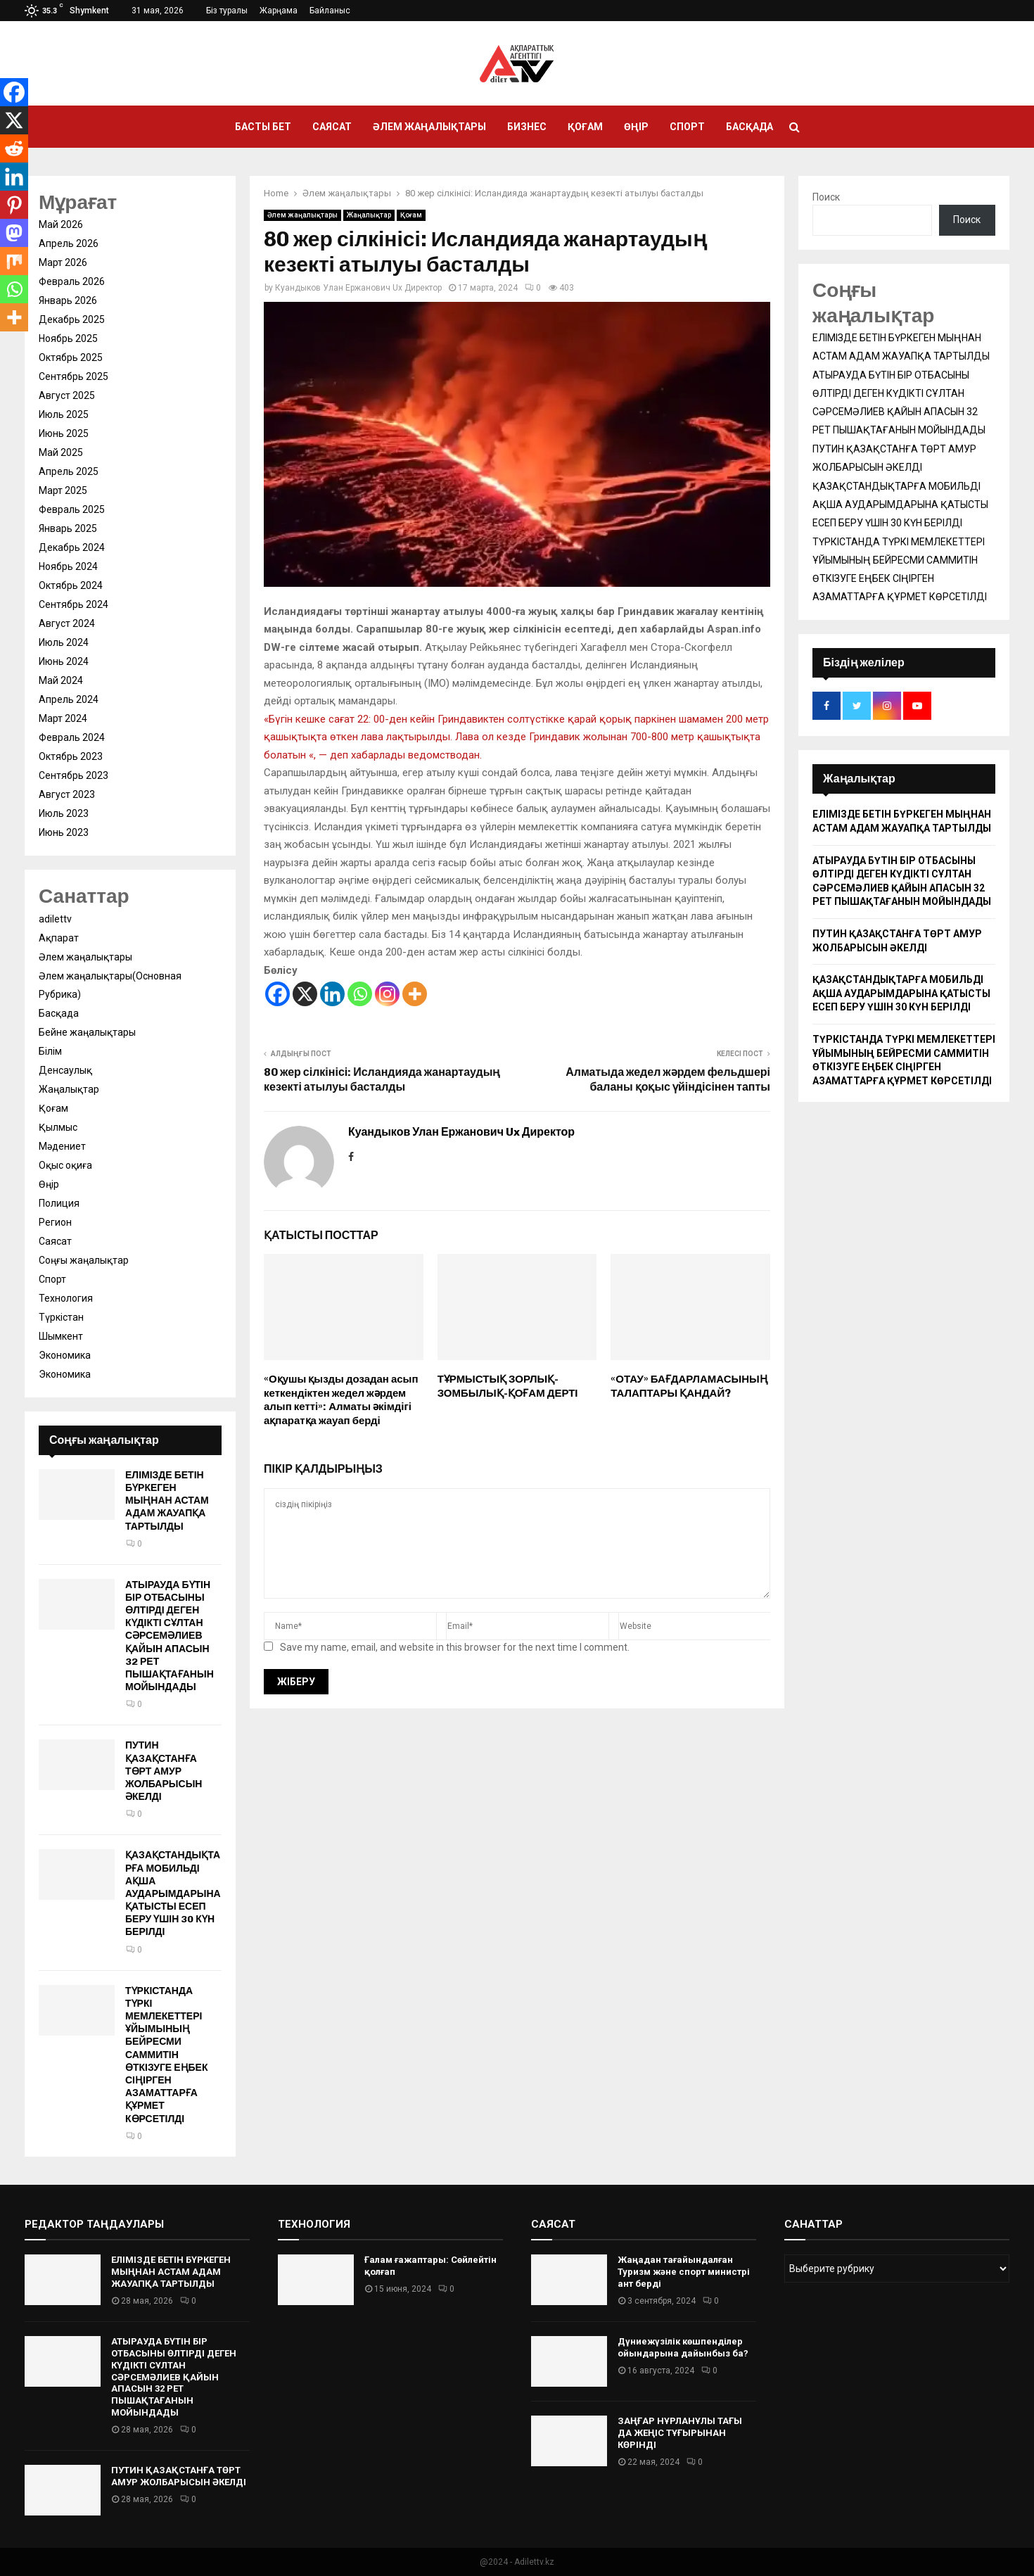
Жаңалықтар (369, 215)
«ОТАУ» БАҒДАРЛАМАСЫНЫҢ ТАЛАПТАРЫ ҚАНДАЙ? (689, 1386)
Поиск (826, 197)
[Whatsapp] (359, 994)
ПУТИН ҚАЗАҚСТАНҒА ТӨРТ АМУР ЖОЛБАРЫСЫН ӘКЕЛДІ (163, 1771)
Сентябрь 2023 (73, 775)
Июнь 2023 (64, 832)
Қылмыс (58, 1127)
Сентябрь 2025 (73, 376)
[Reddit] (14, 148)
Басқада (749, 126)
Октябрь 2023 (71, 756)
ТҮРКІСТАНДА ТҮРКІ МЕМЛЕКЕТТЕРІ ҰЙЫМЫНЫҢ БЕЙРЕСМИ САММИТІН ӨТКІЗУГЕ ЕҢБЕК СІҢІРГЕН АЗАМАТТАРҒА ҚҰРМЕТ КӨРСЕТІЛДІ (166, 2055)
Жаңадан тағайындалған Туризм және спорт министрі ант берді (684, 2271)
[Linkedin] (332, 994)
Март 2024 (63, 718)
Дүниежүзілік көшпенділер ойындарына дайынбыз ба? (683, 2347)
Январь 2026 (68, 300)
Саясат (332, 126)
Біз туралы (227, 10)
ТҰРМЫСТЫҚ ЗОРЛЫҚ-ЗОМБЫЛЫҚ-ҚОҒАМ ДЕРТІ (508, 1386)
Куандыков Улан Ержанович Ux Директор (358, 288)
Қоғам (585, 126)
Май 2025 (61, 452)
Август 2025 (67, 395)
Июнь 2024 (64, 661)
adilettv (55, 919)
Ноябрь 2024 (68, 566)
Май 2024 (61, 680)
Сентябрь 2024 (73, 604)
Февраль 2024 (72, 737)
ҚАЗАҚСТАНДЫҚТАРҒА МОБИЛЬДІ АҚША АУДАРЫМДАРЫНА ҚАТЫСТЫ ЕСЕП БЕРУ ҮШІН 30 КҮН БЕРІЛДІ (173, 1893)
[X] (305, 994)
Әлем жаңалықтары (429, 126)
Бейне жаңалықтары (87, 1032)
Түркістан (61, 1317)
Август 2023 (67, 794)
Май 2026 (61, 224)
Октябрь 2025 (71, 357)
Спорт (687, 126)
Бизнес (527, 126)
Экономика (65, 1355)
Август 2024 (67, 623)
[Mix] (14, 261)
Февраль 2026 (72, 281)
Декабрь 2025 (72, 319)
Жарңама (279, 10)
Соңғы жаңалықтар (84, 1260)
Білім (50, 1051)
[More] (414, 994)
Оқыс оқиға (65, 1165)
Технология (66, 1298)
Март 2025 (63, 490)
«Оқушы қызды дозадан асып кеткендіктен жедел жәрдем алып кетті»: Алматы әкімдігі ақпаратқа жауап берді (341, 1400)
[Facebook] (277, 994)
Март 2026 (63, 262)
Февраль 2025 (72, 509)
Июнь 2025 (64, 433)
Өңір (636, 126)
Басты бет (263, 126)
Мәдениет (62, 1146)
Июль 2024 (64, 642)
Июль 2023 (64, 813)
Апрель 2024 (68, 699)
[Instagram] (387, 994)
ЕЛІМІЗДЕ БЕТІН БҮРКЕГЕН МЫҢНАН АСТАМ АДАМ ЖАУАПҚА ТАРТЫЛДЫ (167, 1501)
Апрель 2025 (68, 471)
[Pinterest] (14, 205)
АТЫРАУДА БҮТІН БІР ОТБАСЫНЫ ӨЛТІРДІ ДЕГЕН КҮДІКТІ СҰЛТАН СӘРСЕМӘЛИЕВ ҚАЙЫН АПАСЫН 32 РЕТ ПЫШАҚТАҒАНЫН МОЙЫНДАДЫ (169, 1636)
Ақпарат (59, 938)
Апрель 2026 (68, 243)
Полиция (59, 1203)
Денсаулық (65, 1070)
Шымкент (61, 1336)
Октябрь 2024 (71, 585)
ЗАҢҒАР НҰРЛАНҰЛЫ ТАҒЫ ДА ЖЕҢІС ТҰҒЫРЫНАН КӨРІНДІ (680, 2433)
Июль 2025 (64, 414)
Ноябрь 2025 (68, 338)
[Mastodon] (14, 233)
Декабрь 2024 (72, 547)
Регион (55, 1222)
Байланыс (329, 10)
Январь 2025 (68, 528)
